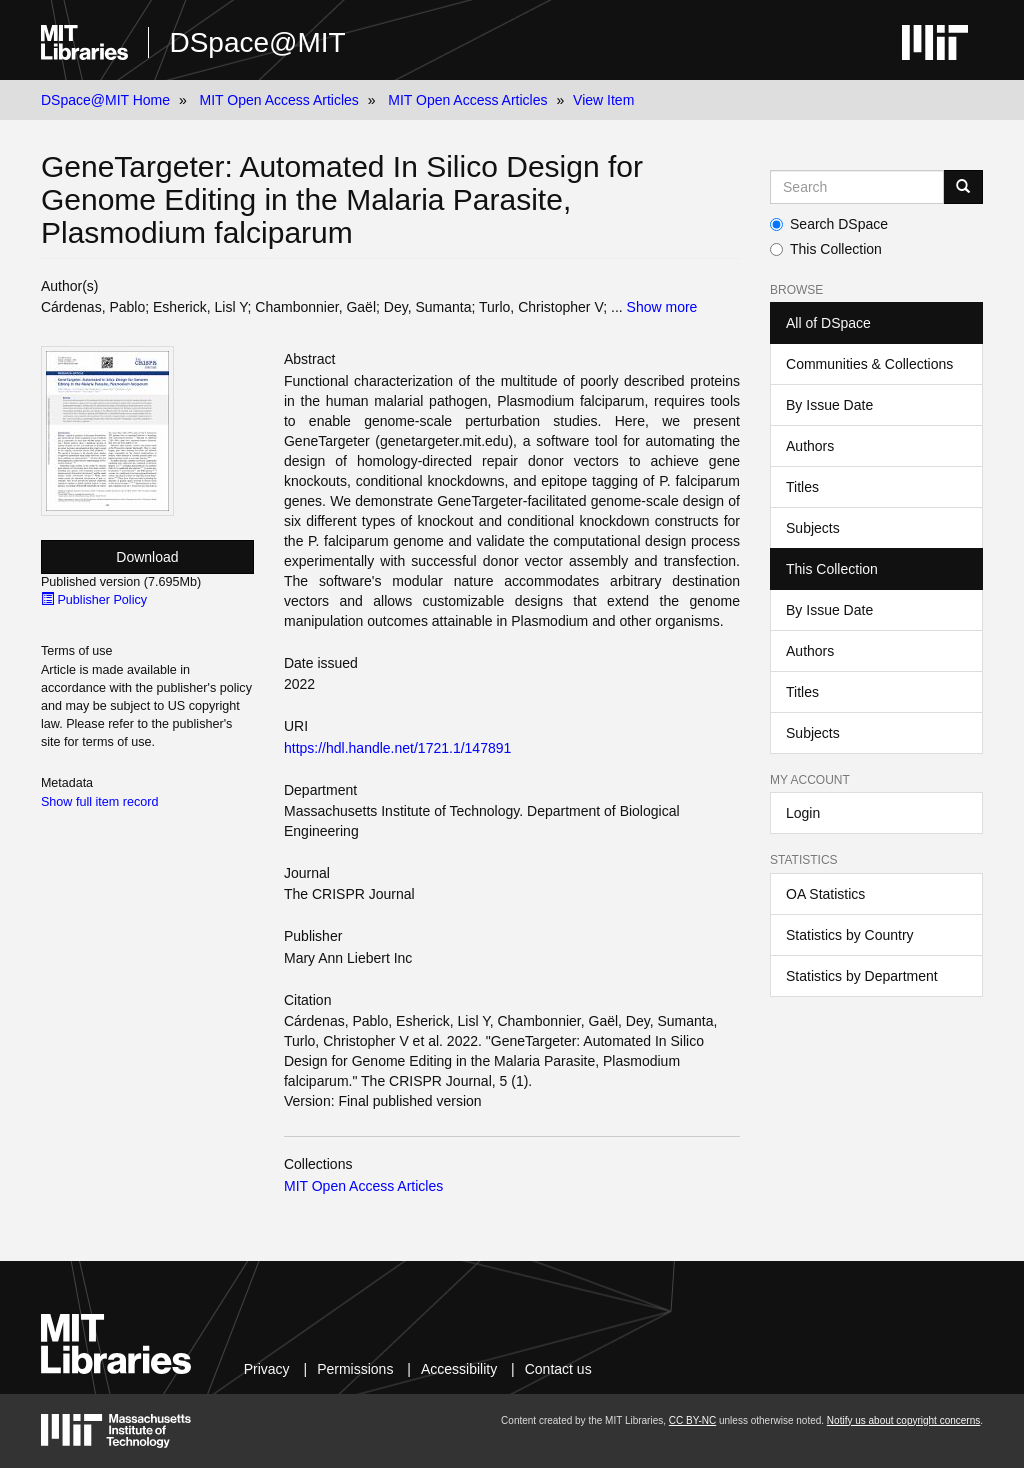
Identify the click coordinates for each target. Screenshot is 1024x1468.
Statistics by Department (862, 976)
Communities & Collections (869, 364)
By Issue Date (829, 405)
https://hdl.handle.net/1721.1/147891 (397, 748)
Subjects (813, 528)
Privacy (267, 1369)
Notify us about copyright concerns (903, 1420)
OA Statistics (825, 894)
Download (147, 557)
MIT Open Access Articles (279, 100)
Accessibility (459, 1369)
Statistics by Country (850, 935)
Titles (802, 487)
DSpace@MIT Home (105, 100)
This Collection (826, 249)
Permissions (355, 1369)
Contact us (558, 1369)
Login (803, 813)
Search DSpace (829, 224)
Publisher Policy (94, 600)
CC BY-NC (692, 1420)
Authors (810, 446)
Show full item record (100, 802)
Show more (662, 307)
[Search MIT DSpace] (857, 187)
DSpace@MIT (257, 42)
